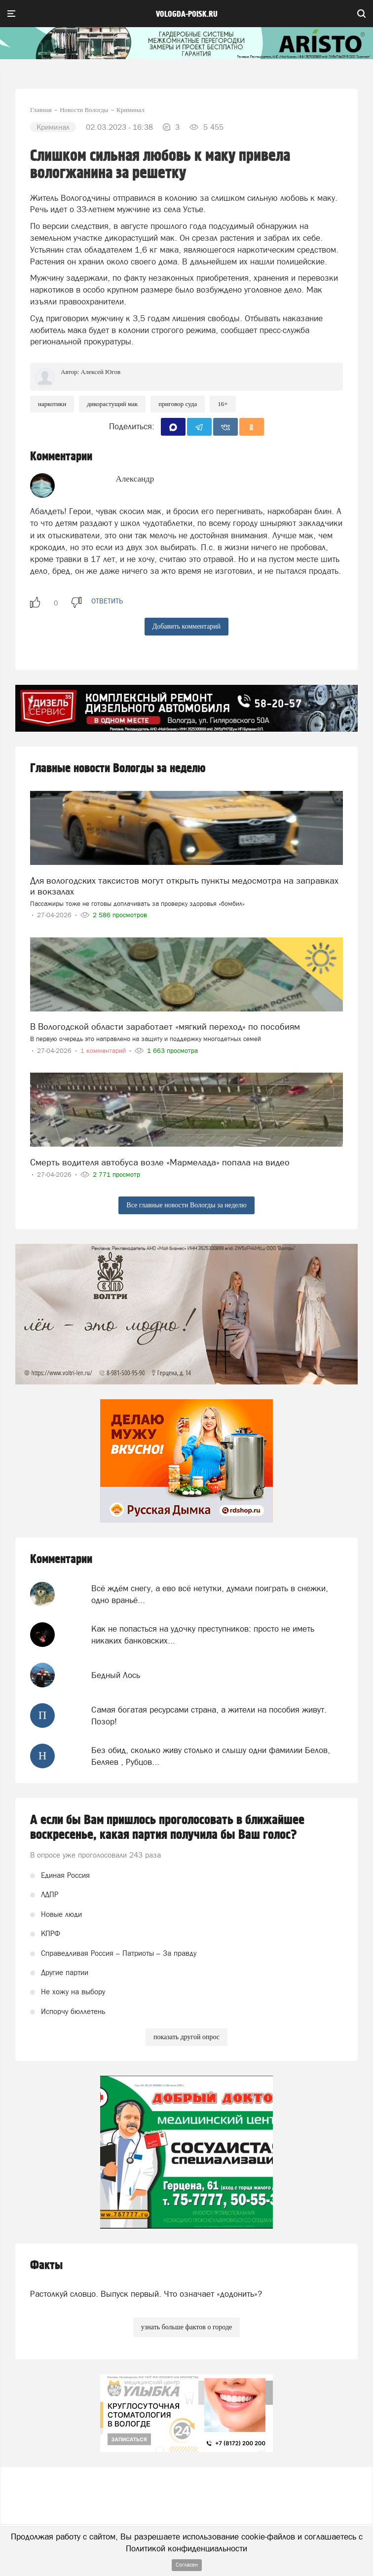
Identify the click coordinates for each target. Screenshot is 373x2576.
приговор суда (177, 404)
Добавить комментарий (186, 626)
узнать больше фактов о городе (186, 2327)
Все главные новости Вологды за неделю (186, 1205)
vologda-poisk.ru (187, 14)
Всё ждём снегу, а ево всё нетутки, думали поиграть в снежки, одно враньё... (209, 1594)
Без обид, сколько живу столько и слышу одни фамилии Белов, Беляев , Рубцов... (210, 1756)
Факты (46, 2265)
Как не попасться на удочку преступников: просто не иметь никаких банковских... (202, 1634)
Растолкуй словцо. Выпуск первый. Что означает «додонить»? (146, 2294)
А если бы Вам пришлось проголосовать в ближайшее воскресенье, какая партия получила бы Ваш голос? (167, 1827)
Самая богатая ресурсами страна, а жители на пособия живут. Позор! (209, 1715)
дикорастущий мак (112, 404)
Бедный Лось (115, 1675)
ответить (107, 601)
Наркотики (52, 404)
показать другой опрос (186, 2037)
